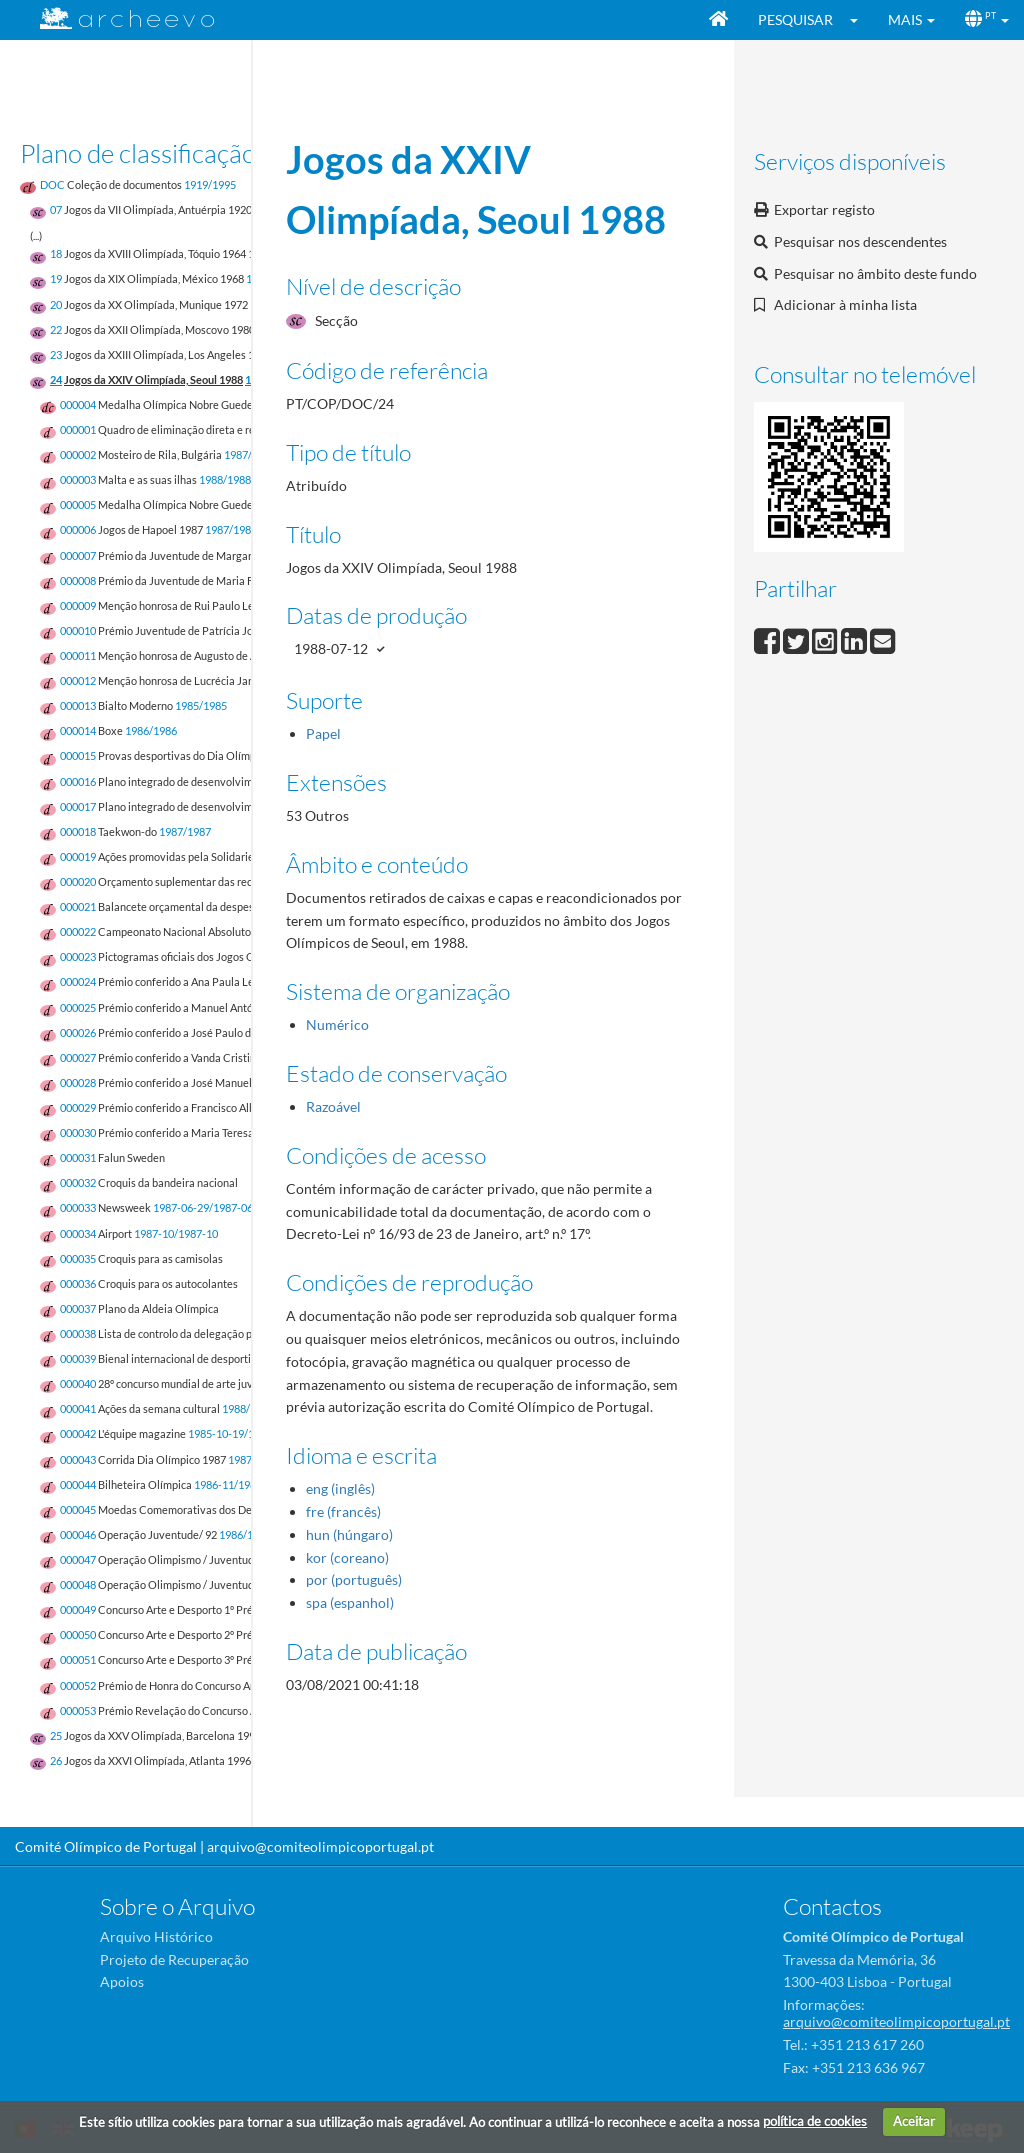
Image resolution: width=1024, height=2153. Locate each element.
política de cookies (815, 2121)
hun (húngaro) (349, 1534)
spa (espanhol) (350, 1602)
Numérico (337, 1024)
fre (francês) (343, 1511)
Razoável (333, 1106)
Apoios (122, 1981)
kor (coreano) (347, 1557)
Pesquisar (795, 19)
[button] (860, 20)
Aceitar (914, 2121)
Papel (323, 733)
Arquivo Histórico (156, 1936)
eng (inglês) (340, 1488)
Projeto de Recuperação (174, 1959)
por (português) (354, 1579)
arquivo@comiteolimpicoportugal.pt (320, 1846)
